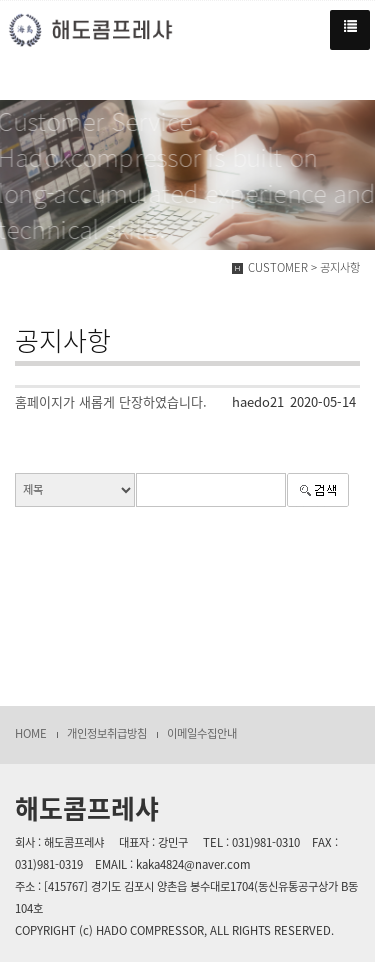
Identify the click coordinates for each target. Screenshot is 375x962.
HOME (31, 733)
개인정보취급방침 (107, 733)
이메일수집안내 (202, 733)
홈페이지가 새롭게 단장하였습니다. (111, 401)
